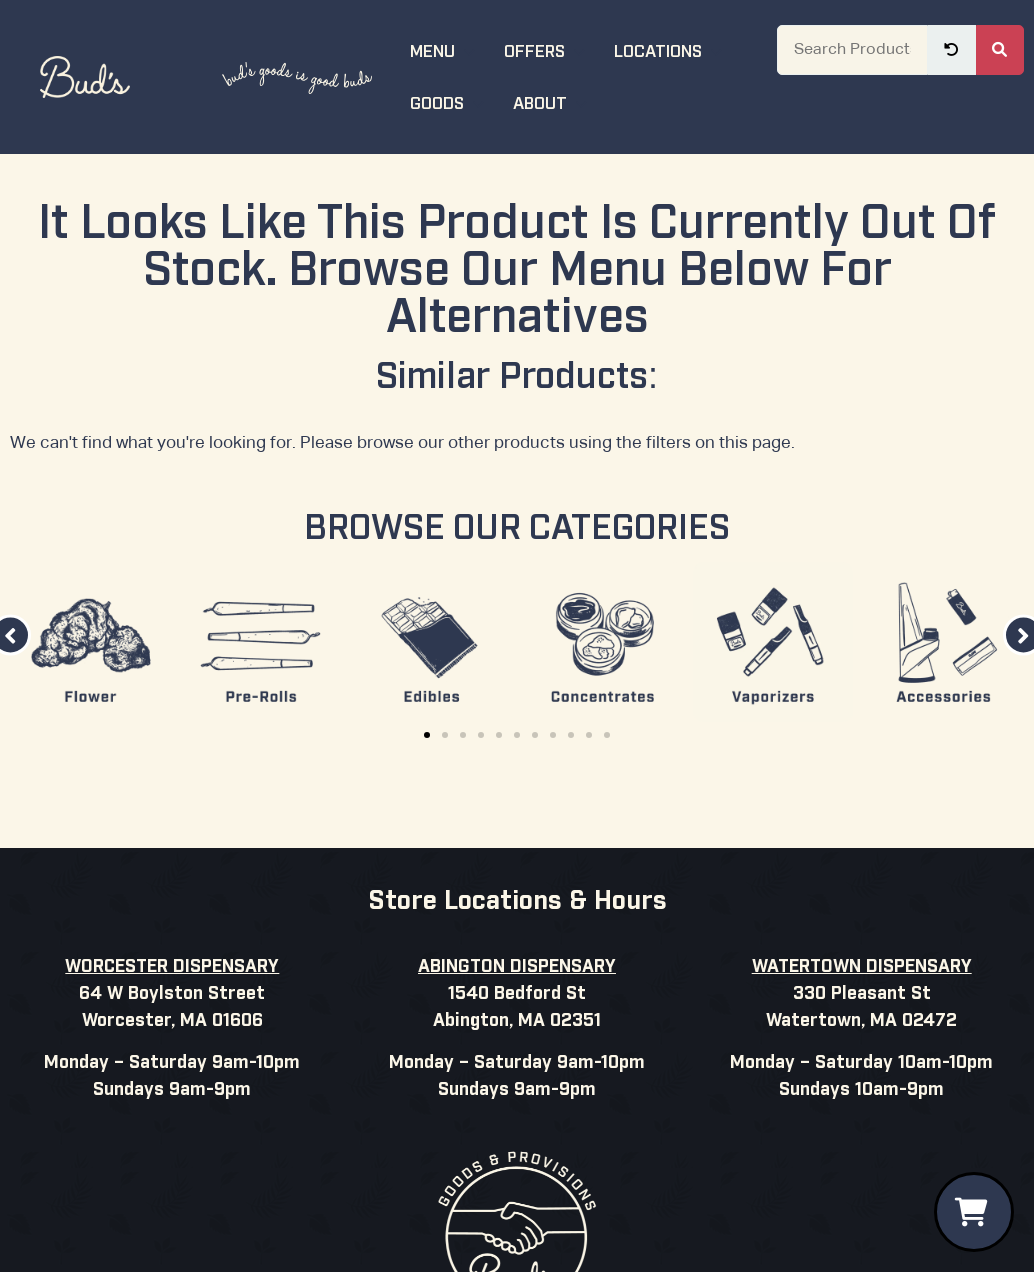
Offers (547, 49)
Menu (445, 49)
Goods (449, 101)
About (552, 101)
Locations (670, 49)
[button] (427, 735)
